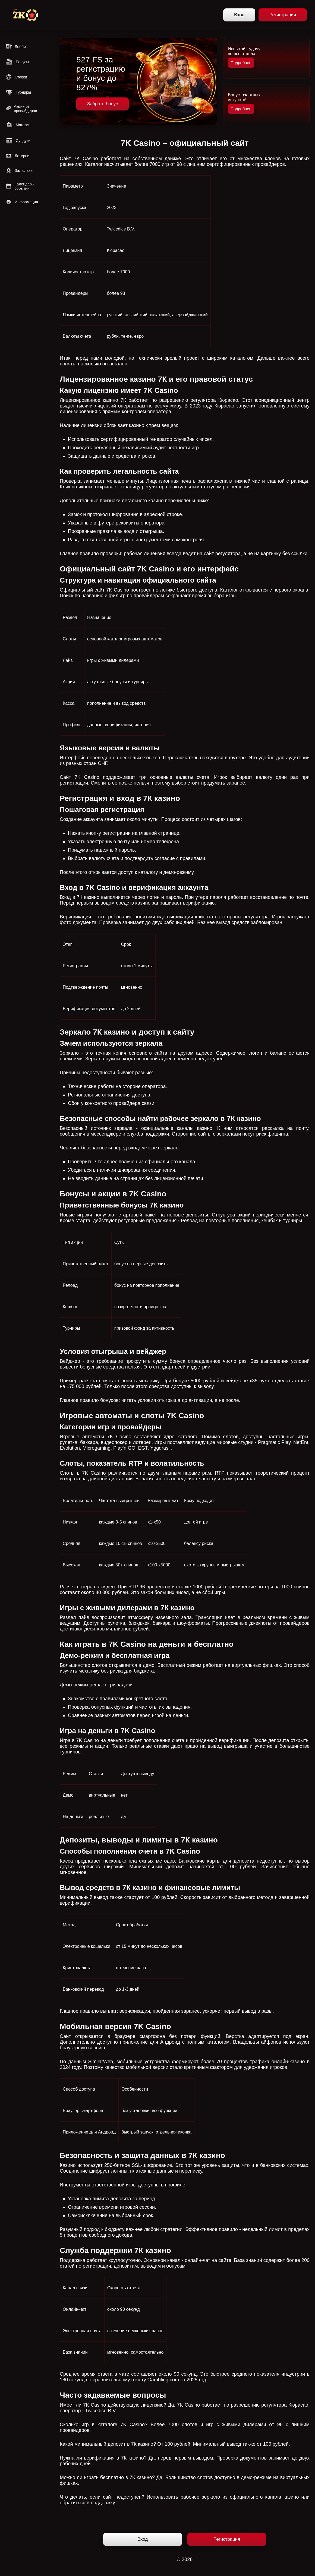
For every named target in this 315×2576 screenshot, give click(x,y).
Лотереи (17, 156)
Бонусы (17, 62)
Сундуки (17, 140)
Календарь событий (19, 186)
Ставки (16, 77)
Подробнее (241, 62)
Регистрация (282, 14)
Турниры (18, 92)
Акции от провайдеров (21, 108)
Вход (239, 14)
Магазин (17, 125)
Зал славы (19, 170)
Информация (21, 202)
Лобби (15, 46)
